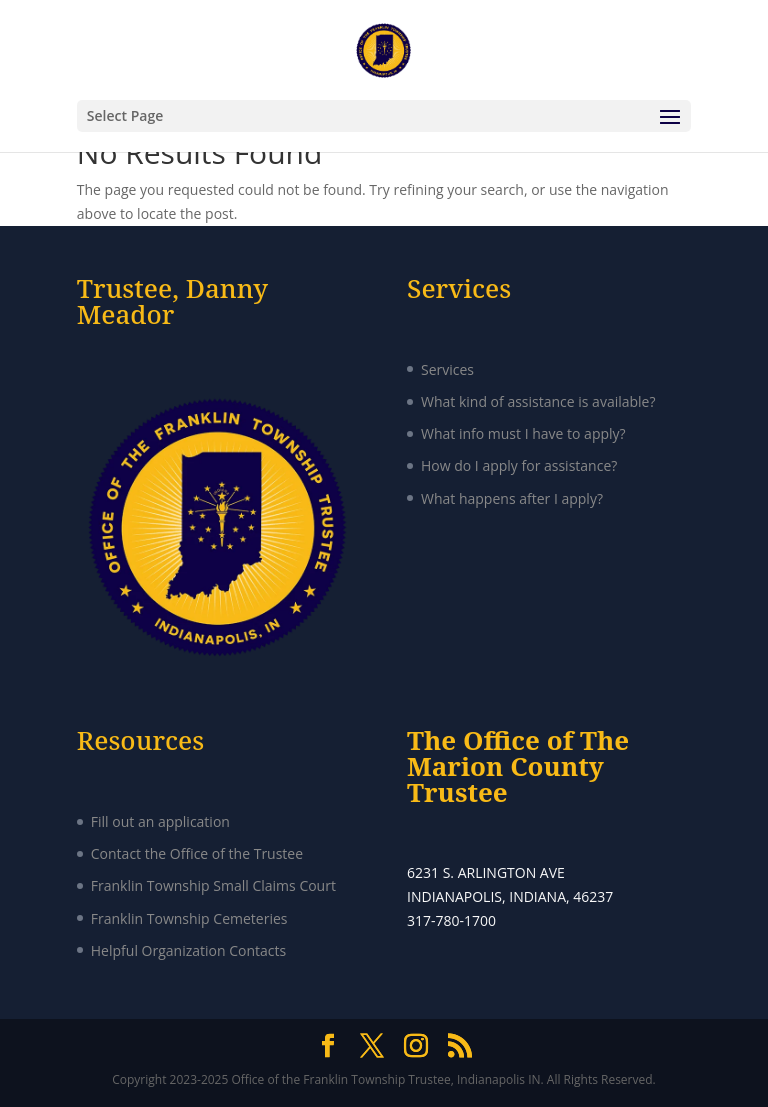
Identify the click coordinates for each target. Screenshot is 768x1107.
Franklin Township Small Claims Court (213, 885)
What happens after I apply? (512, 498)
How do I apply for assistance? (519, 465)
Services (447, 369)
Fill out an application (160, 821)
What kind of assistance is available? (538, 401)
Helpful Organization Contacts (188, 950)
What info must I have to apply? (523, 433)
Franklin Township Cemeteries (189, 918)
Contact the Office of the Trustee (197, 853)
